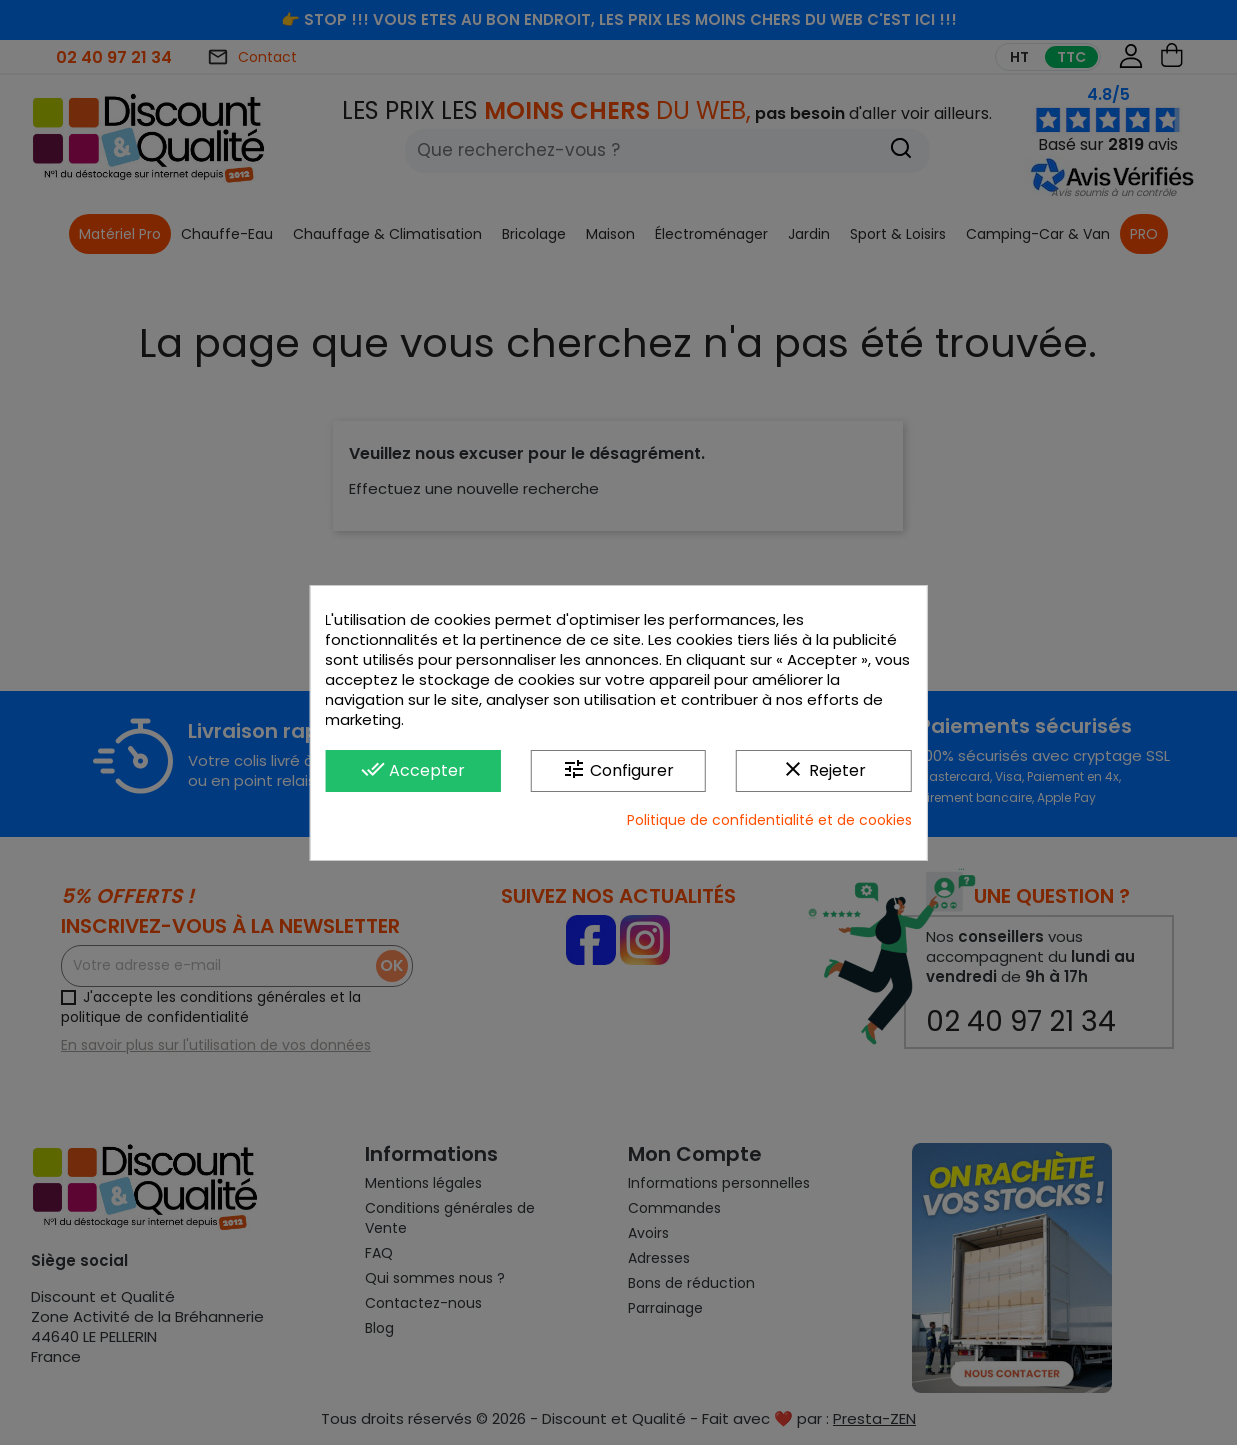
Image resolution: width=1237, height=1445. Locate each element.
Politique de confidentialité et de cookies (769, 820)
